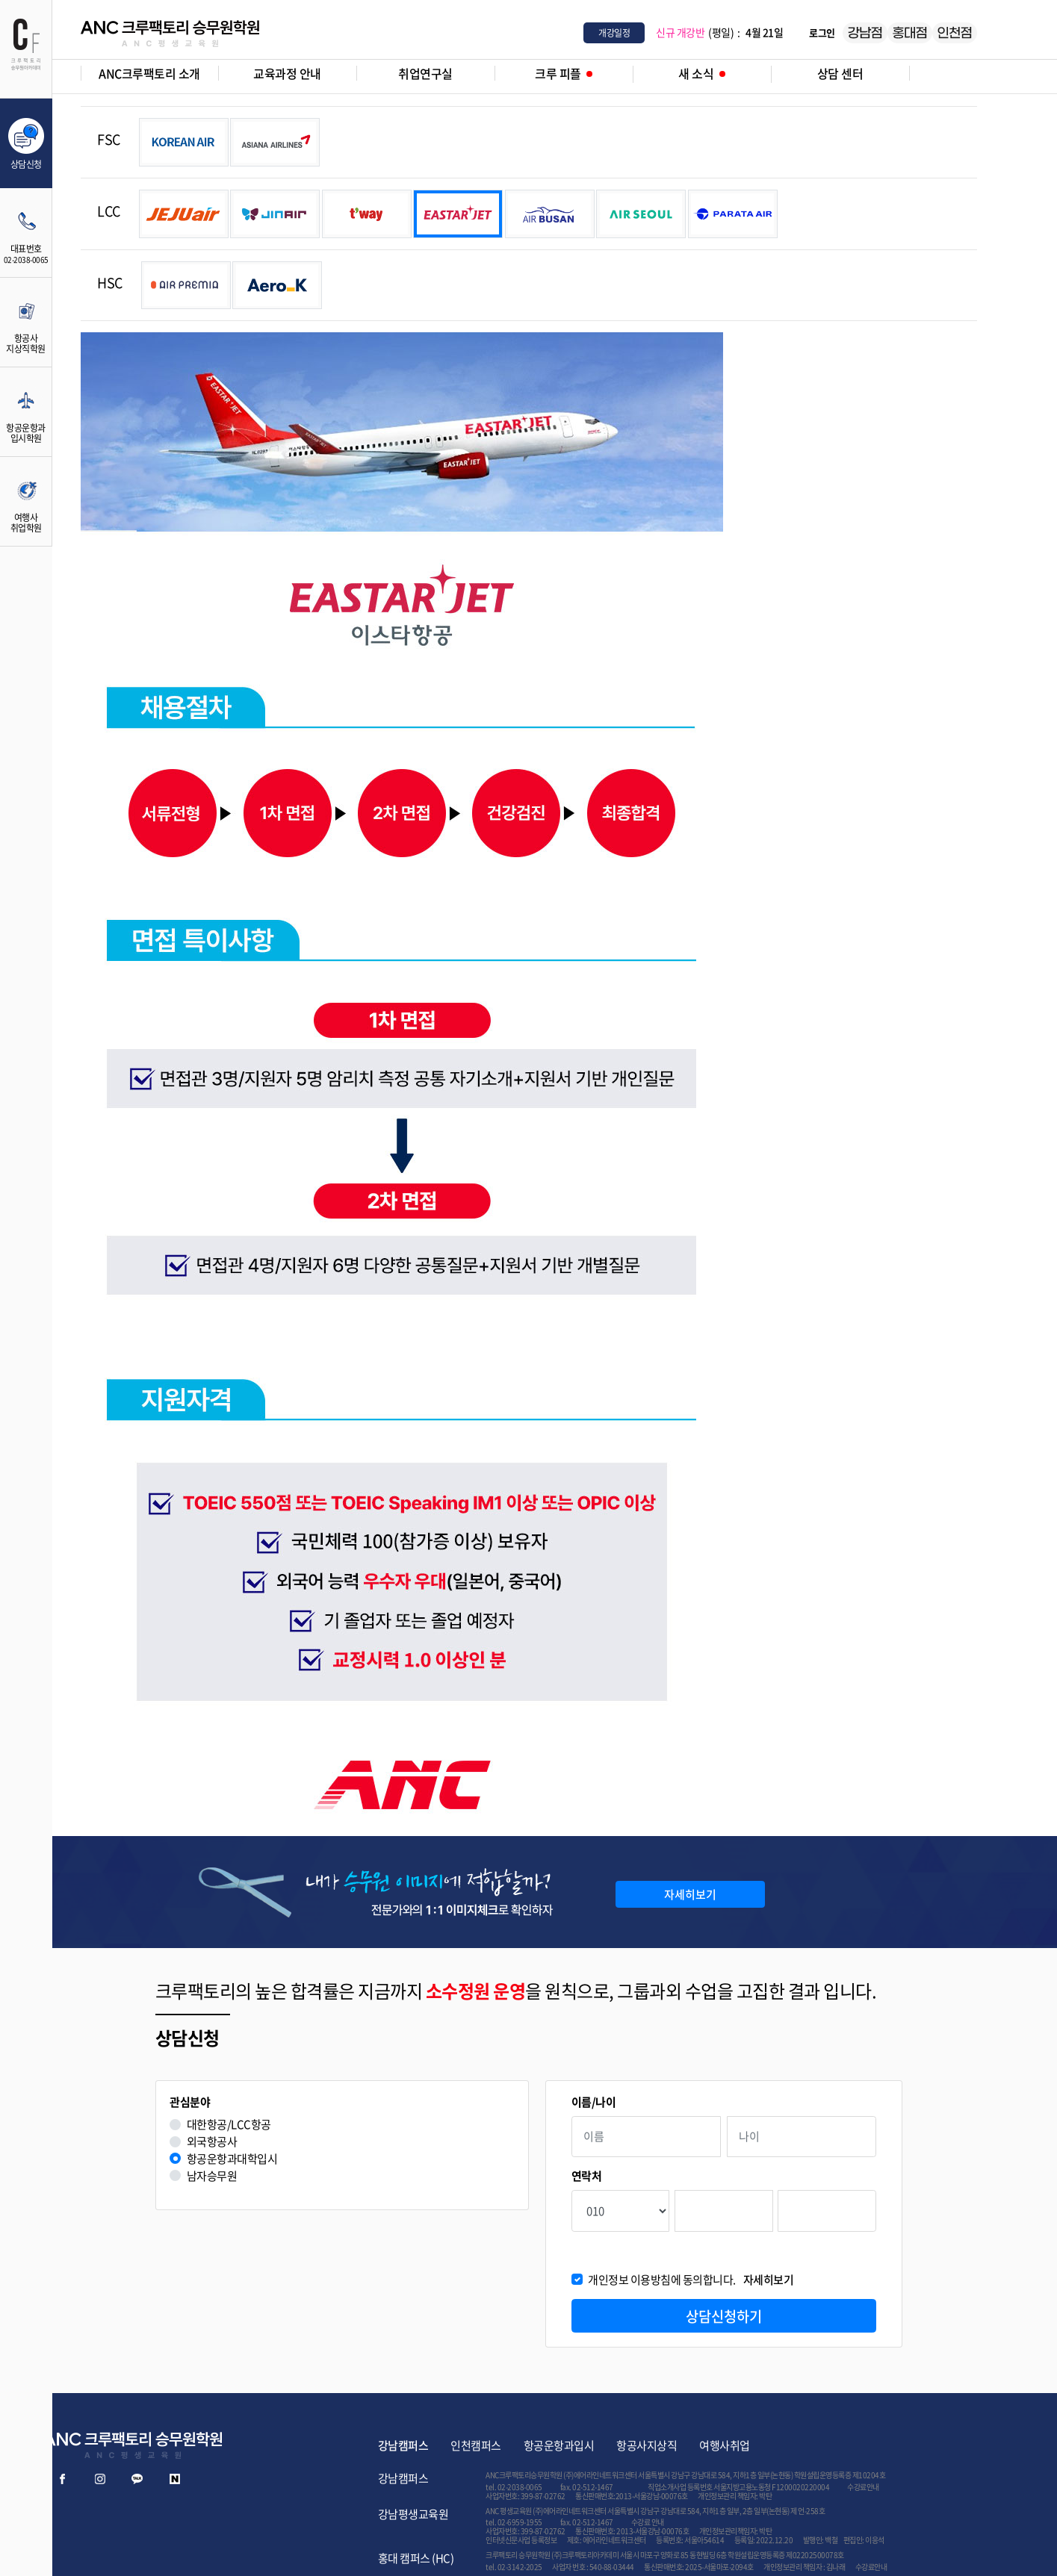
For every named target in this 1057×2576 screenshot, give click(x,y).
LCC (108, 211)
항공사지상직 (646, 2445)
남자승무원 (212, 2176)
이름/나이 (593, 2102)
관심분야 (190, 2102)
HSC (110, 282)
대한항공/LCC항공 (229, 2124)
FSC (108, 139)
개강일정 (614, 33)
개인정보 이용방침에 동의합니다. (690, 2280)
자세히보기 (690, 1894)
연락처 (586, 2176)
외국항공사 (212, 2142)
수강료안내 (863, 2486)
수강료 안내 (647, 2521)
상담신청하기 (724, 2316)
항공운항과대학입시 (232, 2159)
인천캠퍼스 (475, 2445)
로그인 (822, 32)
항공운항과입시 (559, 2445)
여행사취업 (724, 2445)
